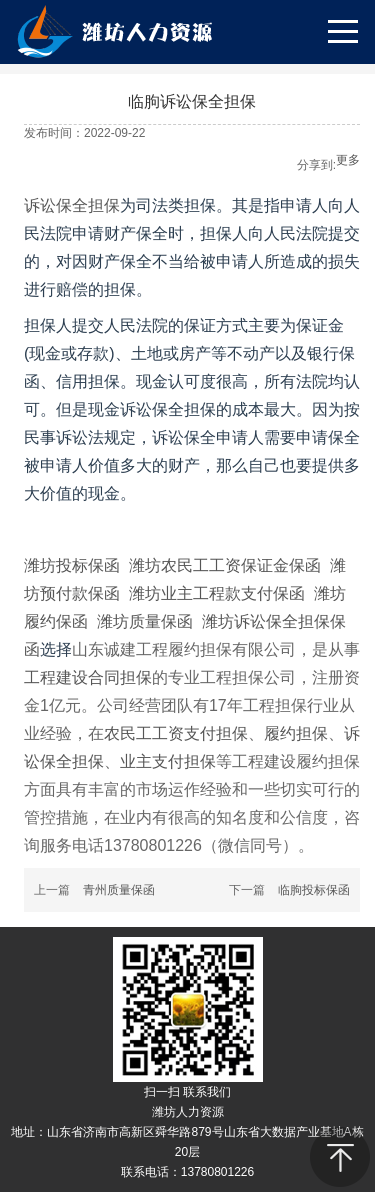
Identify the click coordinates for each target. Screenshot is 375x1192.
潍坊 (145, 565)
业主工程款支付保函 (233, 593)
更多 (348, 160)
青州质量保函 (119, 890)
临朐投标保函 (314, 890)
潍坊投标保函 (72, 565)
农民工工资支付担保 (176, 733)
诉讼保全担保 (72, 205)
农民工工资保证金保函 (241, 565)
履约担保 (296, 733)
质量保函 (161, 621)
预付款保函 (80, 593)
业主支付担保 (168, 761)
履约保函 (56, 621)
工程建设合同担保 (88, 677)
